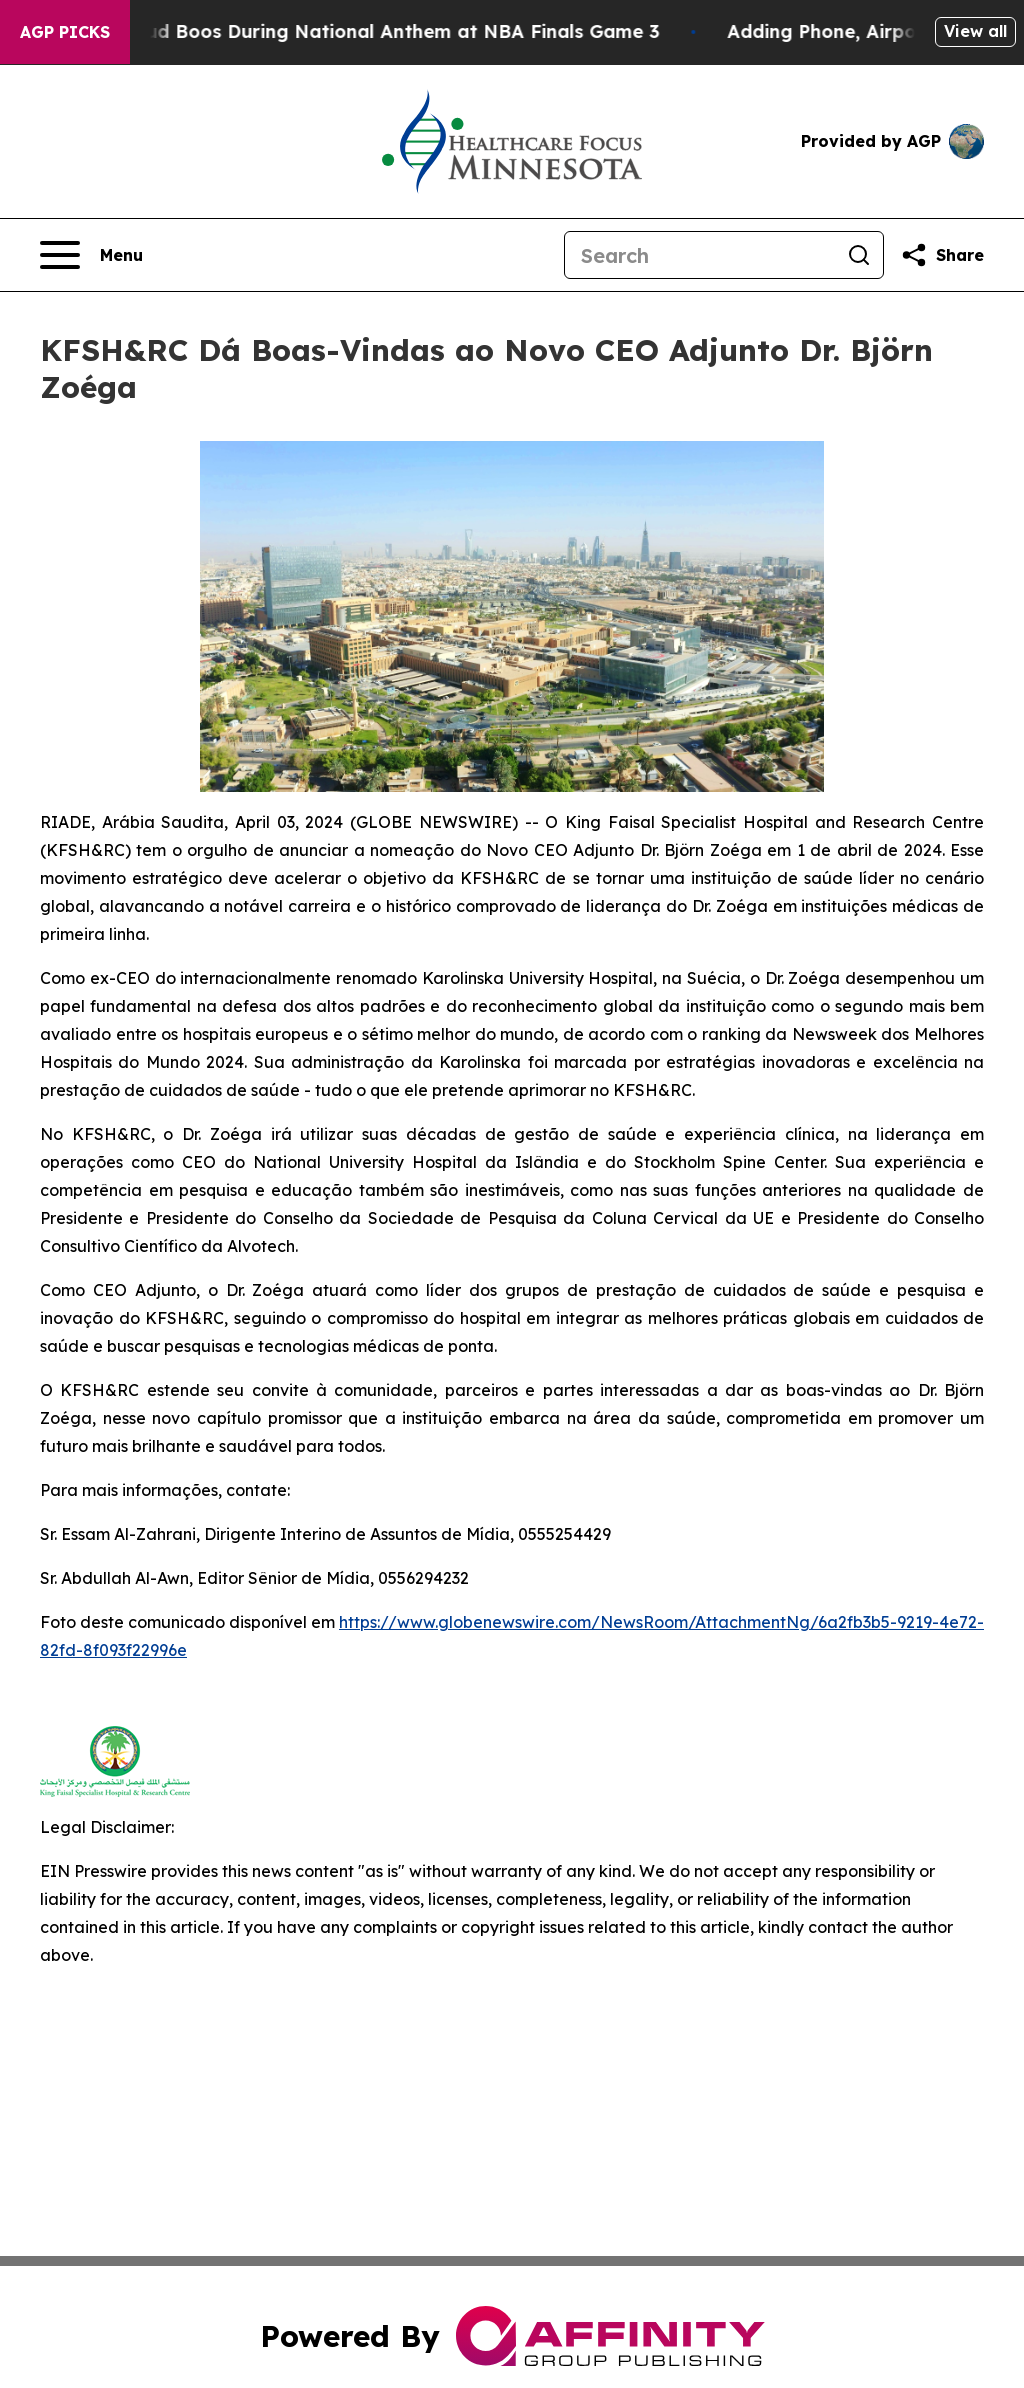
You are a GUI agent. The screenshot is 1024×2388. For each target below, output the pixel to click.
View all (975, 31)
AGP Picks (65, 32)
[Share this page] (942, 255)
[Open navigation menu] (91, 255)
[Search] (700, 255)
